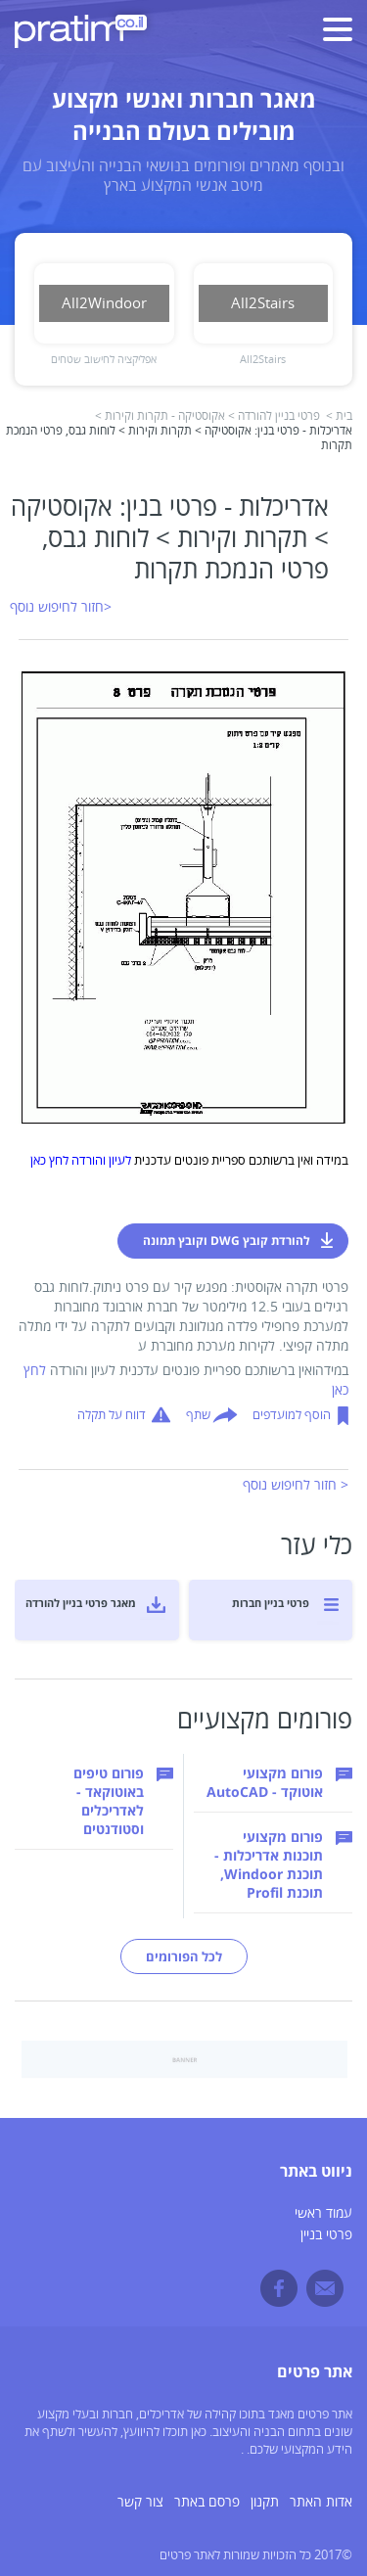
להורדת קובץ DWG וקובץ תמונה (226, 1240)
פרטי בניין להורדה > (274, 416)
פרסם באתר (207, 2502)
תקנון (265, 2502)
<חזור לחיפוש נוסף (61, 607)
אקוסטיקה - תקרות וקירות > (160, 416)
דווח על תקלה (111, 1415)
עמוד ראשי (323, 2213)
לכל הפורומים (184, 1956)
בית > (339, 416)
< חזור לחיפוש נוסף (295, 1485)
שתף (198, 1415)
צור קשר (140, 2502)
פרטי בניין (326, 2235)
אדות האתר (321, 2502)
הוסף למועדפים (291, 1415)
